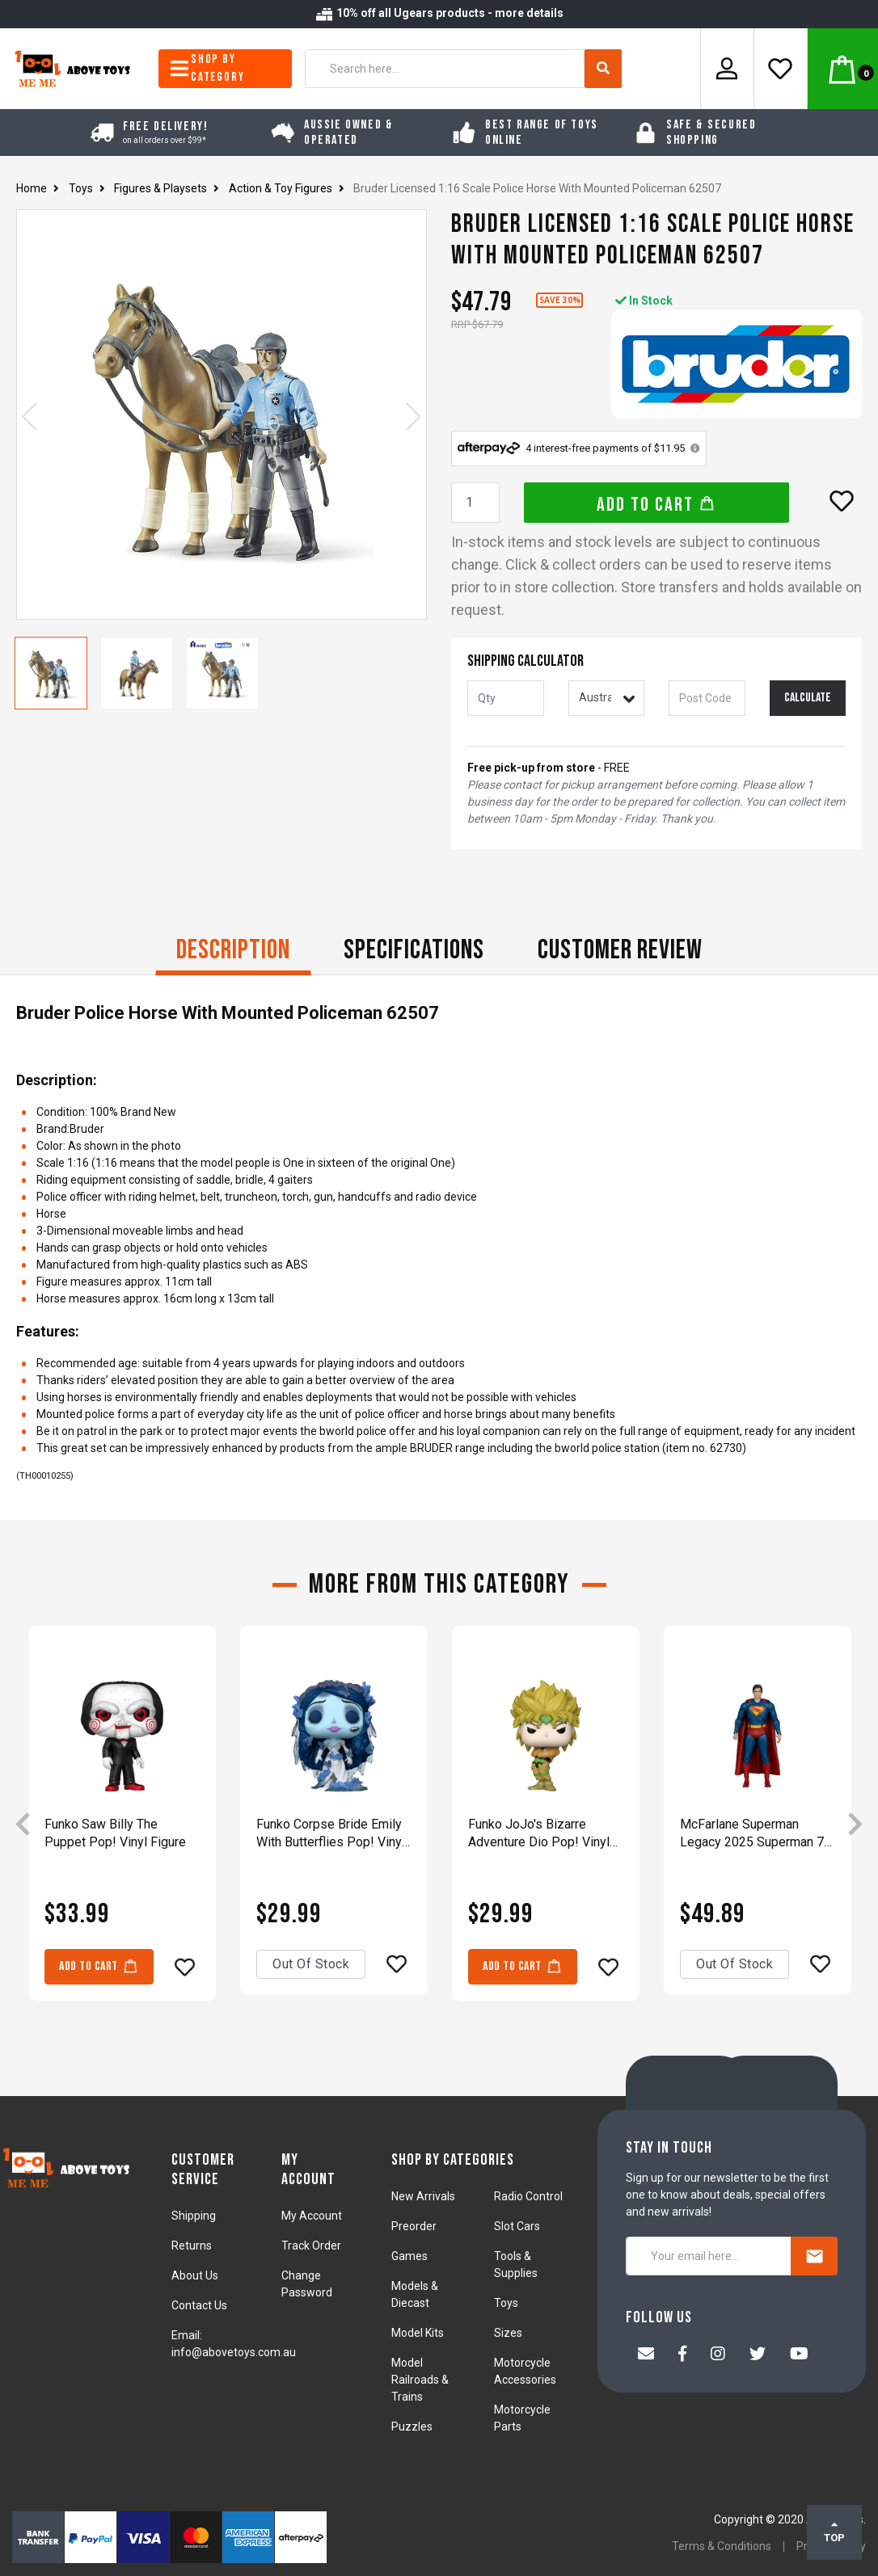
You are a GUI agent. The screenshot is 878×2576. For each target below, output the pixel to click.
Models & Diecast (414, 2294)
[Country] (606, 698)
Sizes (508, 2332)
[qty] (505, 698)
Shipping (193, 2215)
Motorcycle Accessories (525, 2371)
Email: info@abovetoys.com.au (233, 2344)
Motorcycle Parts (522, 2418)
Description (233, 949)
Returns (191, 2245)
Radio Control (528, 2196)
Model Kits (417, 2332)
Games (409, 2256)
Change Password (306, 2284)
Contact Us (199, 2305)
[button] (841, 501)
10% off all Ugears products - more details (439, 12)
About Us (194, 2275)
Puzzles (412, 2426)
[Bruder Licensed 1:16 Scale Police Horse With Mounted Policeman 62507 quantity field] (475, 502)
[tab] (233, 951)
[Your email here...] (708, 2256)
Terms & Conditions (721, 2546)
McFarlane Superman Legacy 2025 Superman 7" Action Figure (754, 1833)
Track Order (311, 2245)
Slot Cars (517, 2226)
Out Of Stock (310, 1964)
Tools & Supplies (516, 2264)
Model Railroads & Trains (420, 2379)
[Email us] (646, 2355)
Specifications (414, 949)
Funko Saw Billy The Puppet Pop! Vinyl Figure (115, 1833)
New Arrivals (423, 2196)
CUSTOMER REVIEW (620, 949)
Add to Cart (656, 504)
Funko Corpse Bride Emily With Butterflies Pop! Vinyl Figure (330, 1833)
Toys (506, 2302)
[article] (122, 1824)
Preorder (414, 2226)
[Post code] (707, 698)
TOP (834, 2531)
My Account (311, 2215)
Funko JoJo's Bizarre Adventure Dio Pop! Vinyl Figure (539, 1833)
